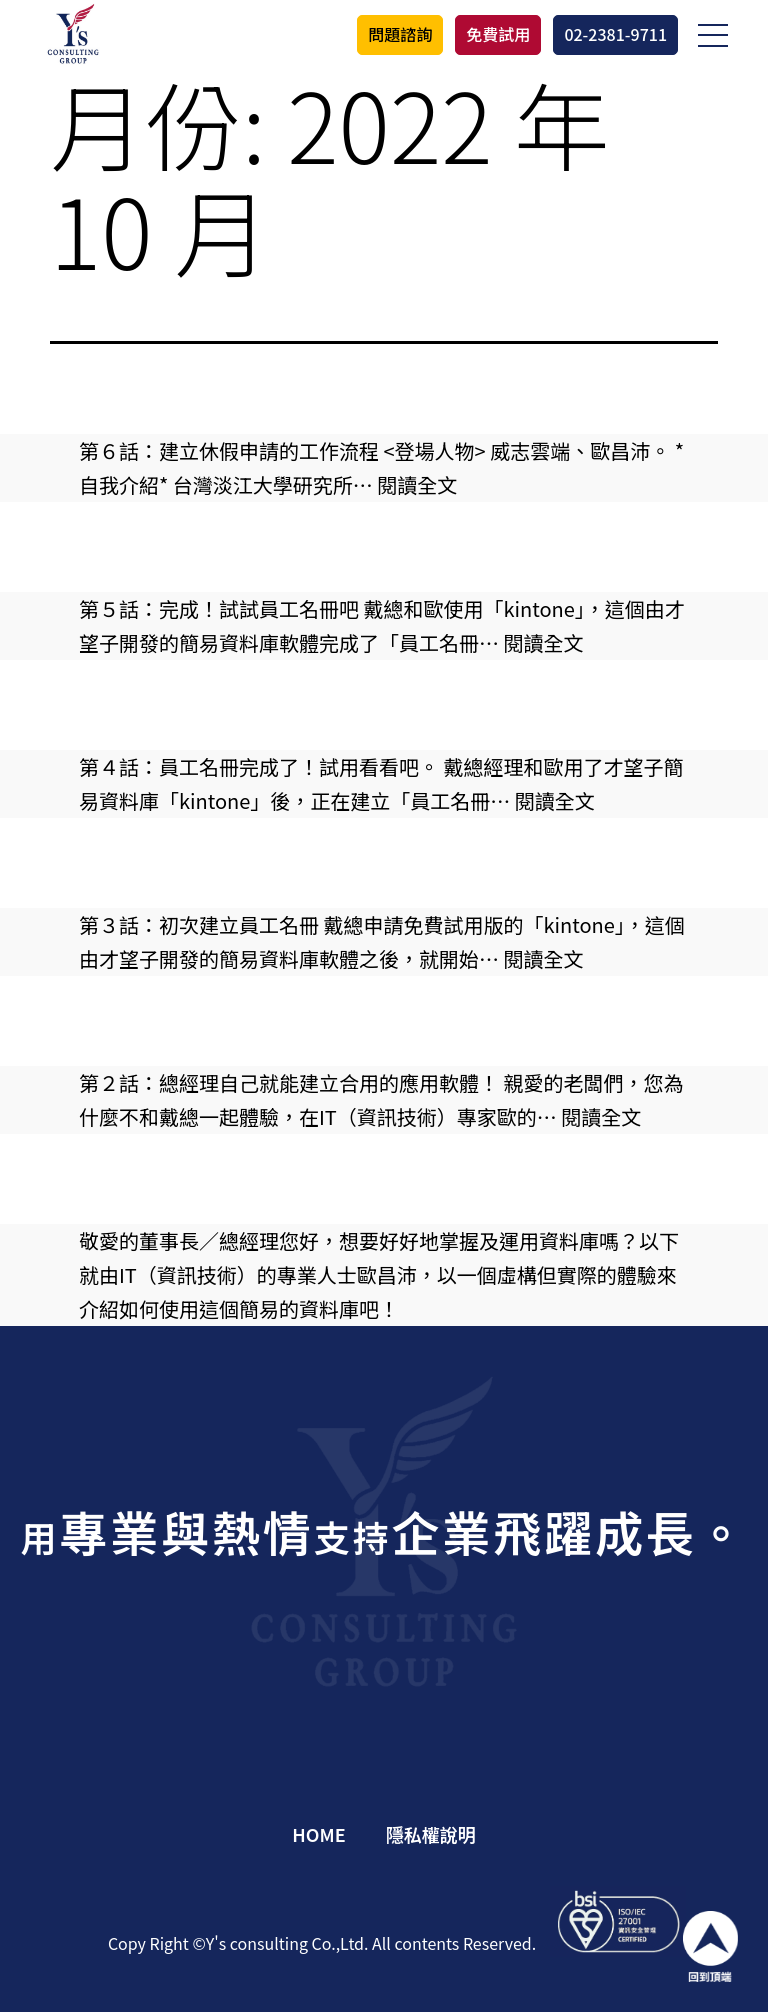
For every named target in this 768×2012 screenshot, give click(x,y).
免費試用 (498, 34)
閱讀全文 (417, 484)
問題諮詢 (400, 34)
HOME (318, 1834)
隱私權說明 (431, 1834)
